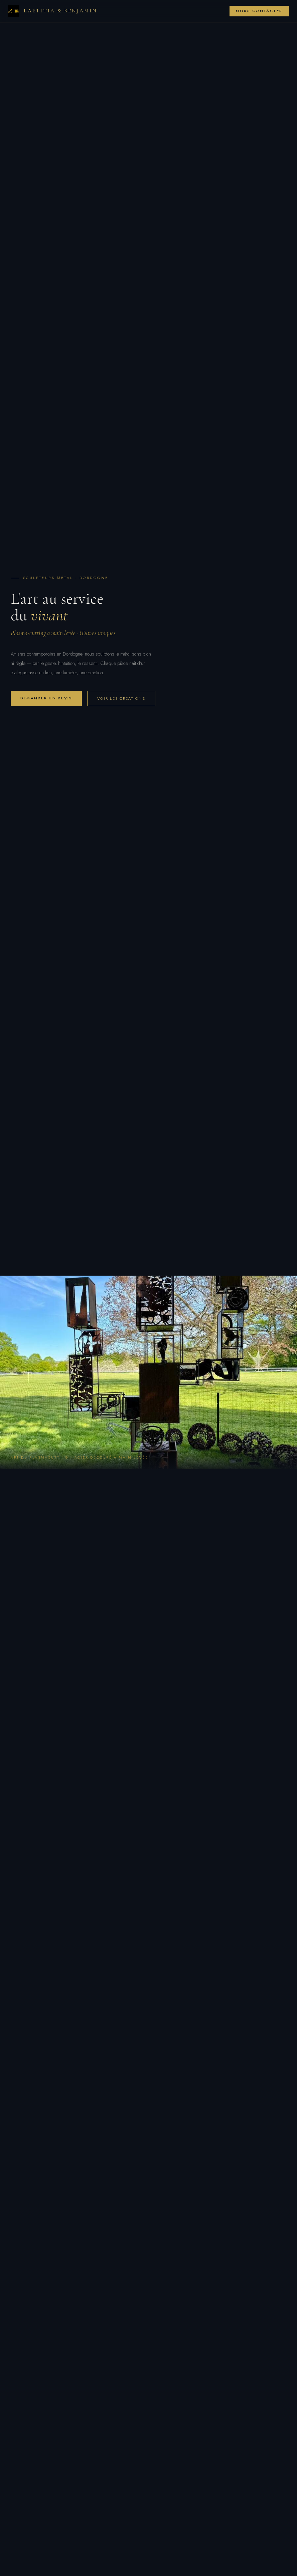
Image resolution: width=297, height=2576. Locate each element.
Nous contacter (259, 10)
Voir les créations (121, 698)
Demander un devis (46, 698)
